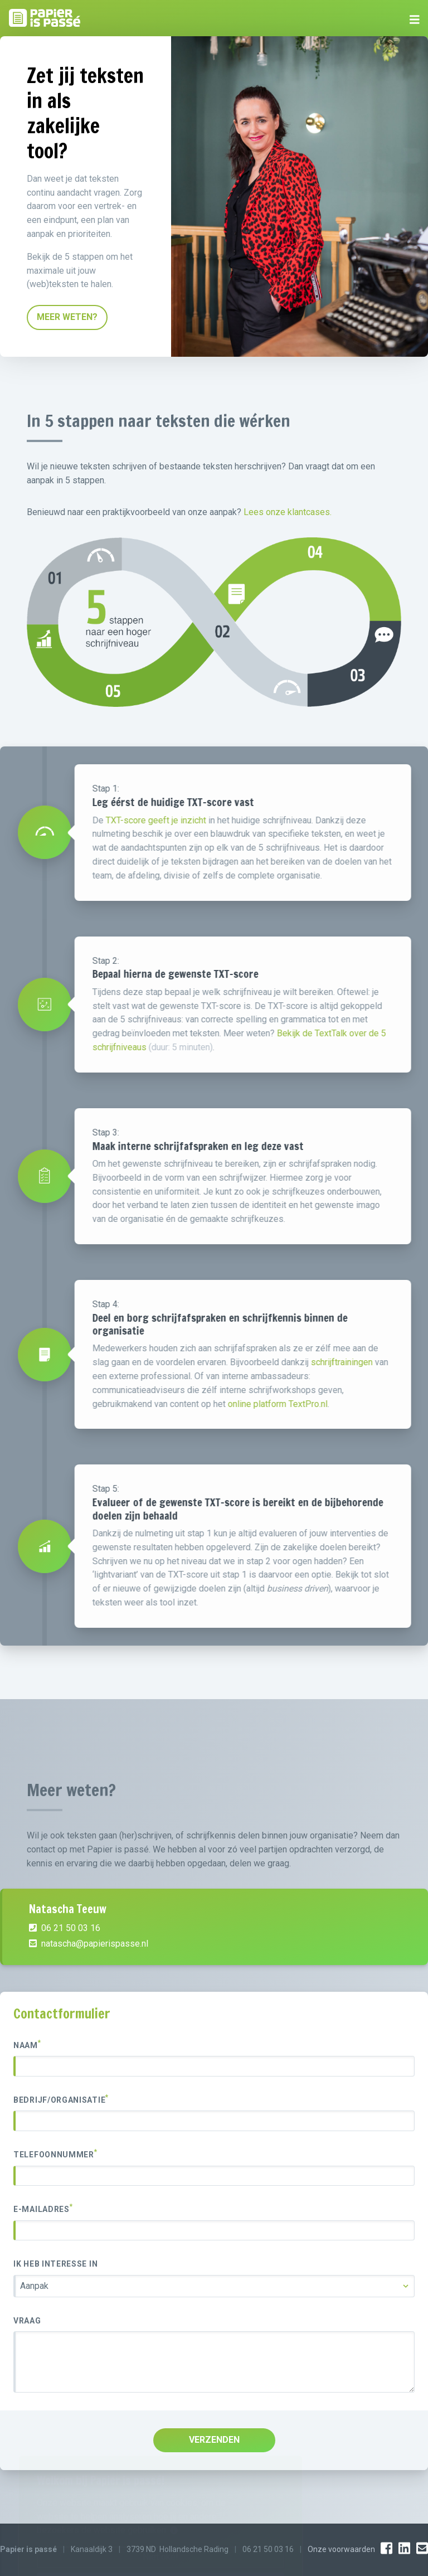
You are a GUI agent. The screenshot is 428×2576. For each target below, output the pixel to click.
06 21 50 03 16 (64, 1958)
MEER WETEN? (67, 317)
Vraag (27, 2320)
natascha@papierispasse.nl (88, 1974)
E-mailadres (42, 2209)
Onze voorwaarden (341, 2549)
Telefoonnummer (55, 2154)
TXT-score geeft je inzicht (202, 820)
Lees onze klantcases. (288, 512)
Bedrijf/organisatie (61, 2099)
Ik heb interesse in (55, 2263)
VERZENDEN (214, 2439)
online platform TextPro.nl (324, 1404)
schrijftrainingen (388, 1362)
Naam (27, 2045)
